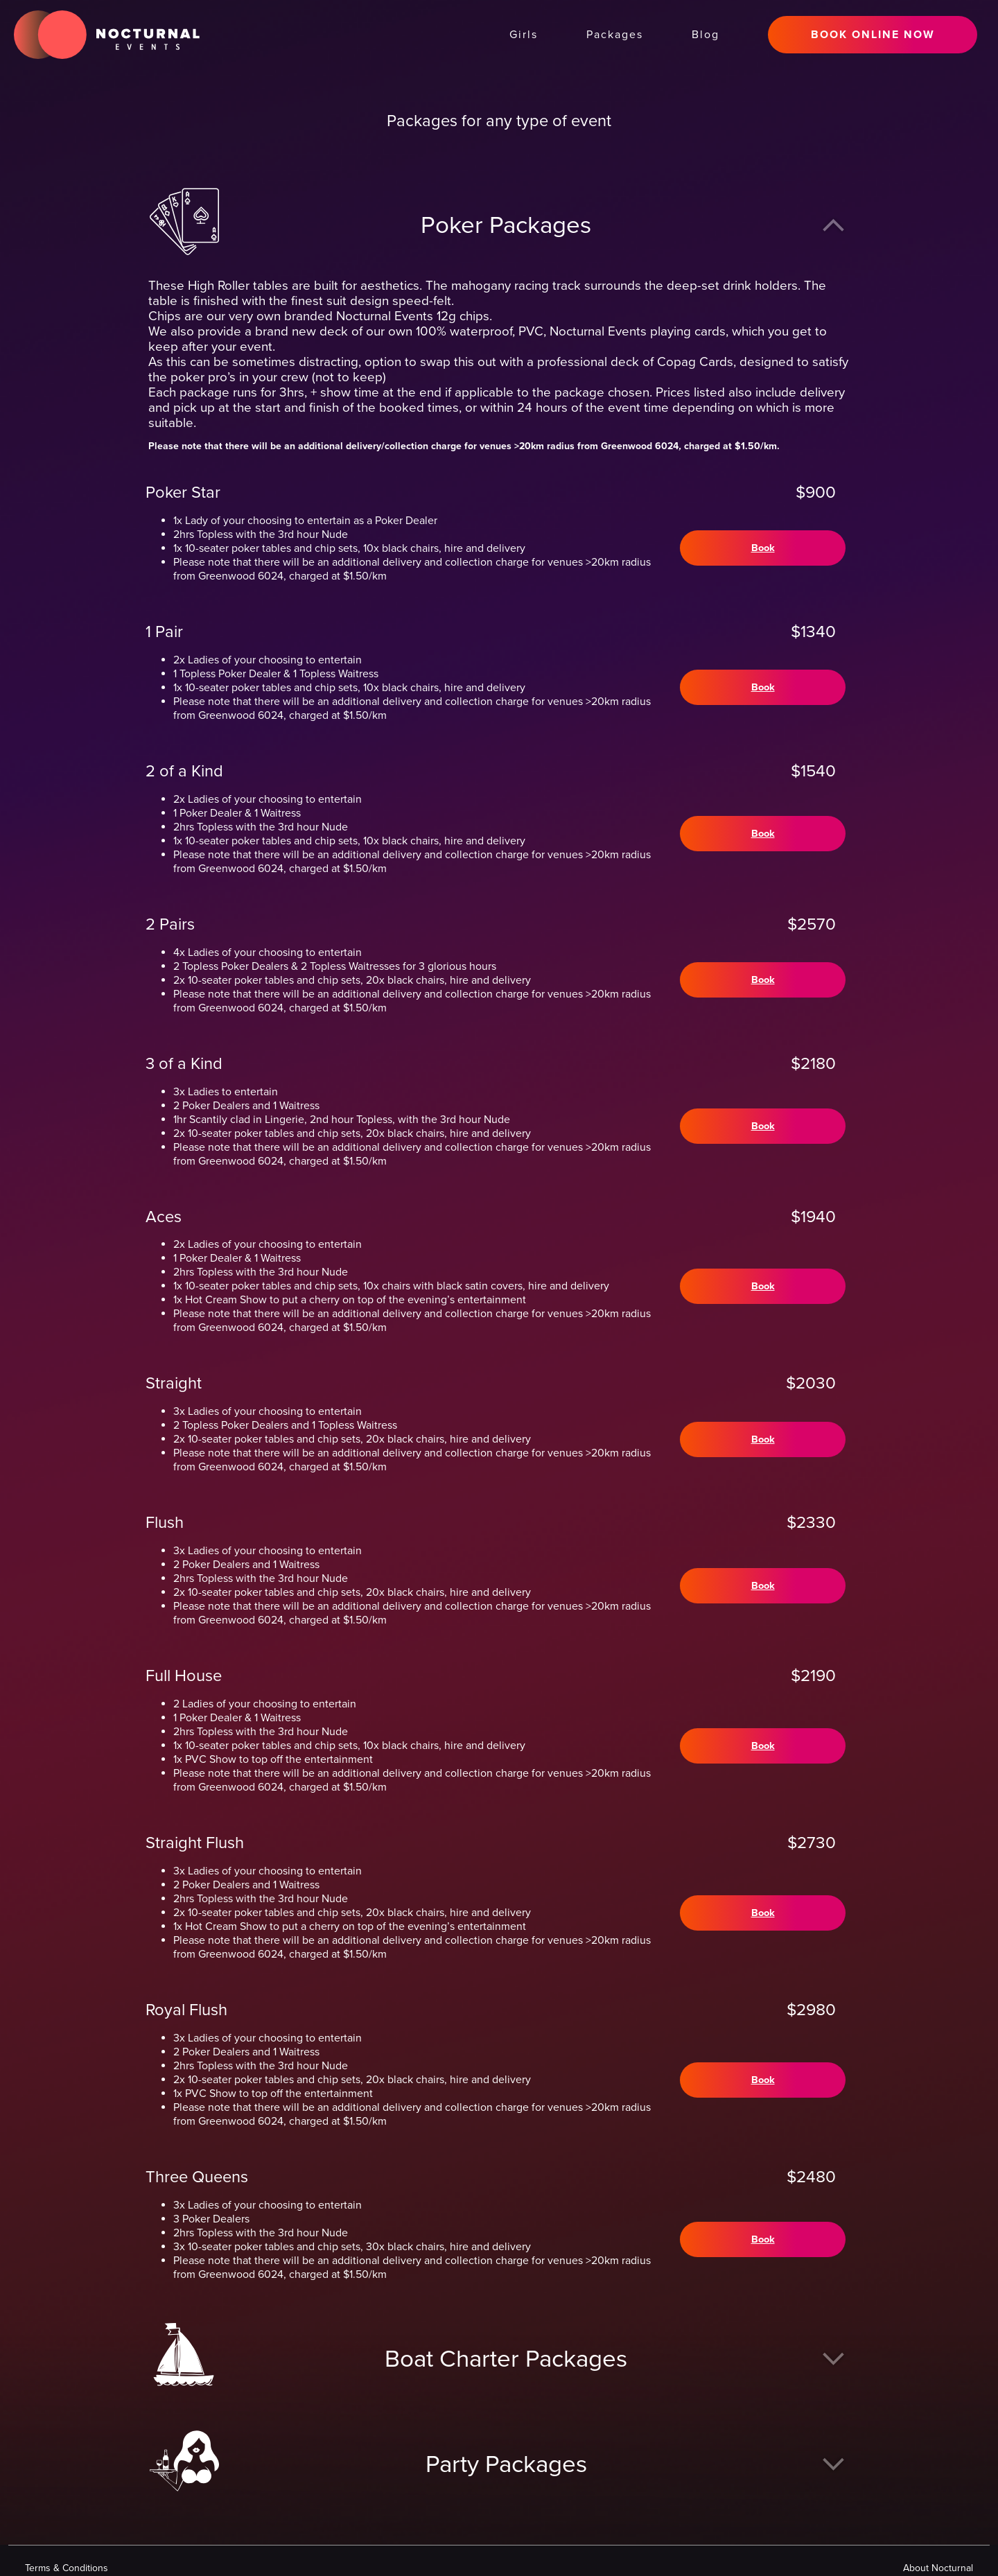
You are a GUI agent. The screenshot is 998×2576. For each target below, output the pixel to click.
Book (761, 548)
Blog (705, 35)
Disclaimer (953, 2560)
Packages (614, 35)
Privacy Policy (879, 2560)
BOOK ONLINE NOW (873, 35)
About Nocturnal (686, 2560)
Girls (523, 35)
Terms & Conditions (786, 2560)
